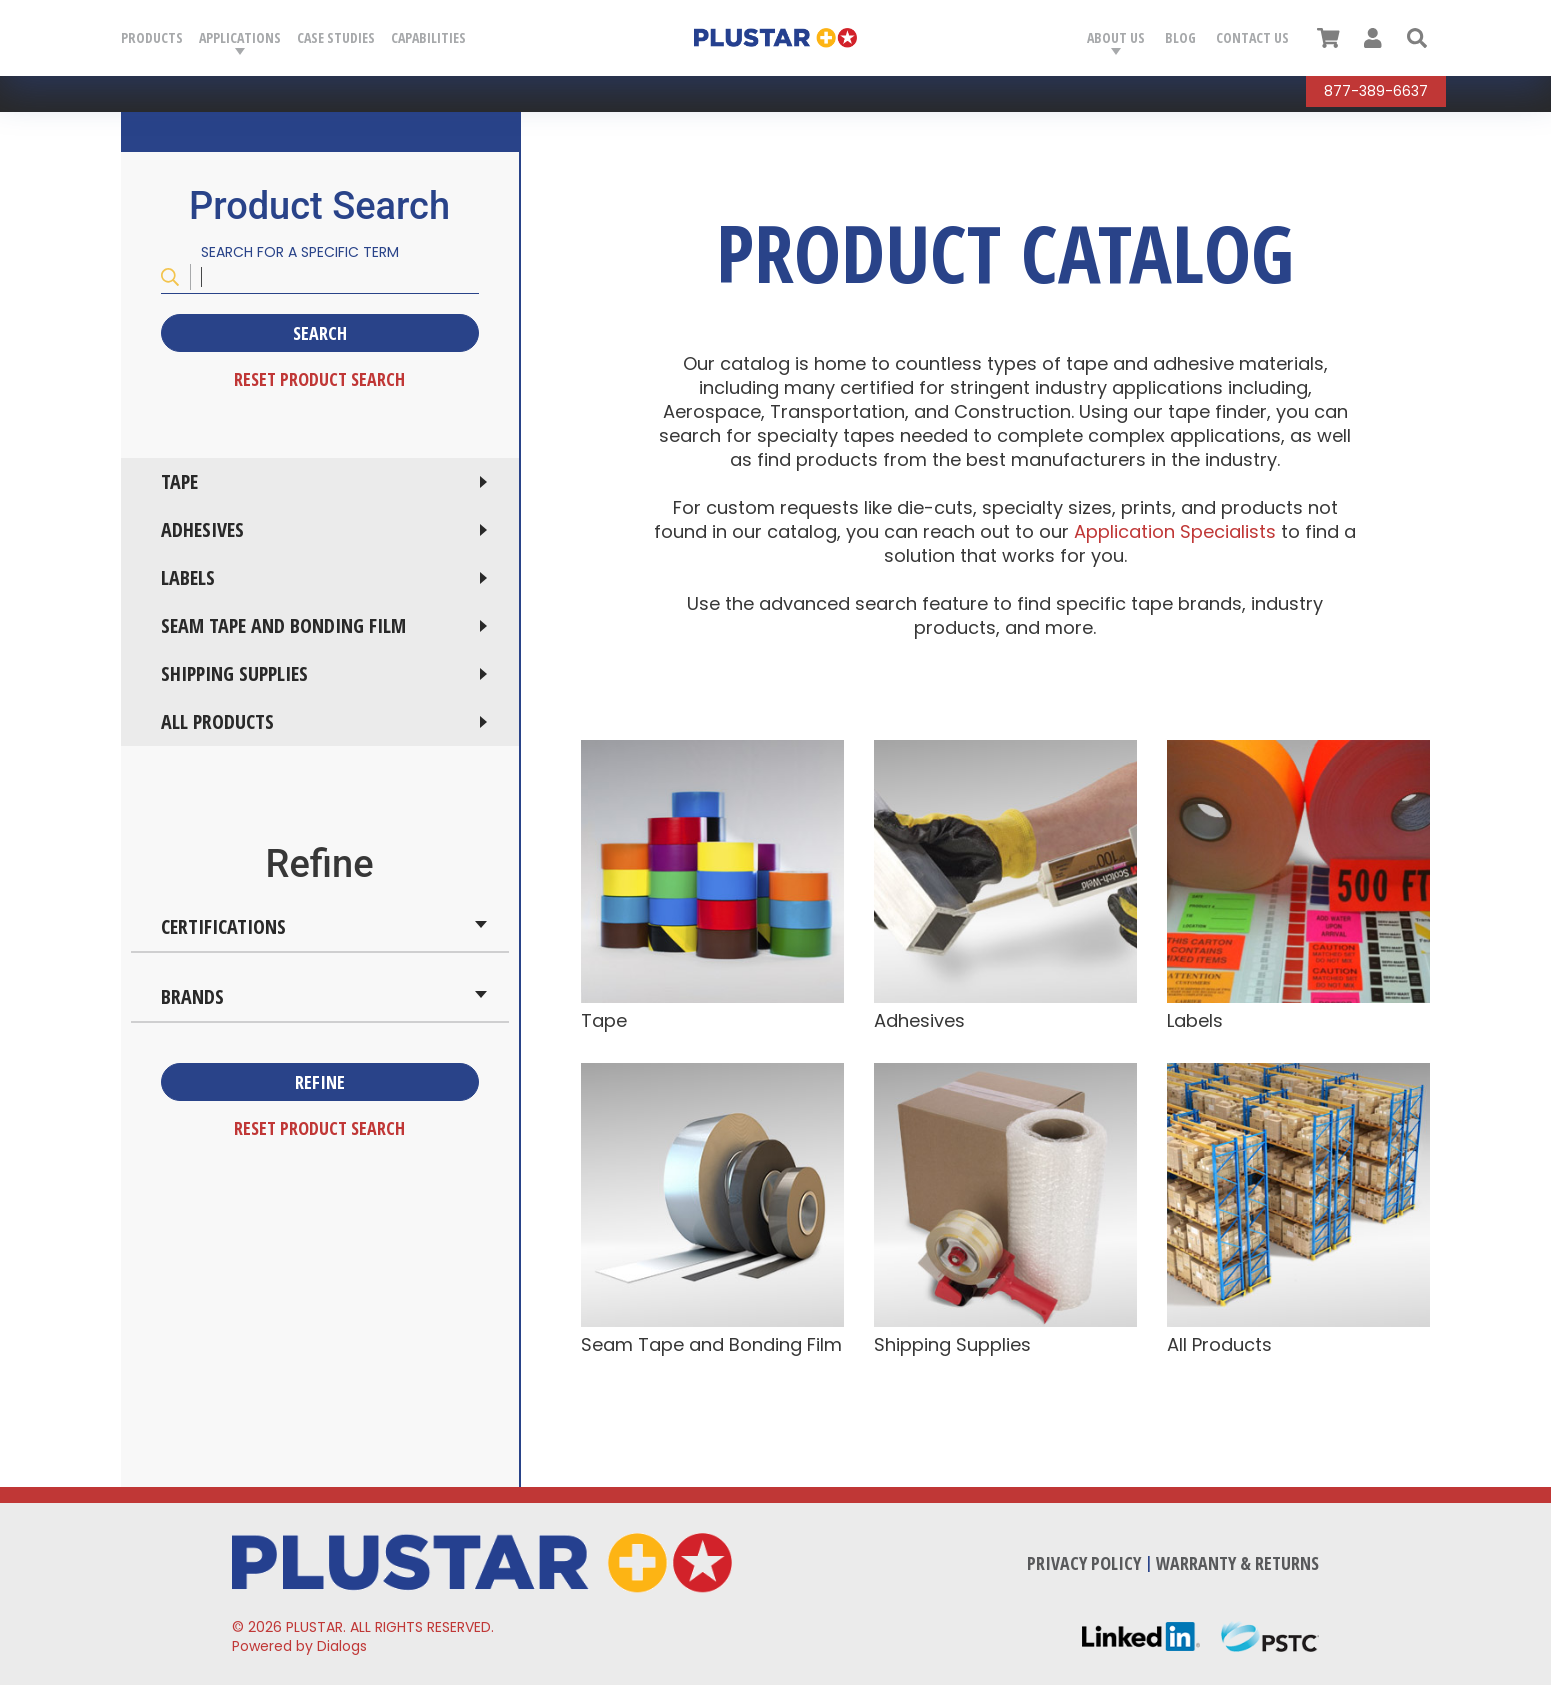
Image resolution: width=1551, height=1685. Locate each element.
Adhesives (202, 529)
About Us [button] (1116, 37)
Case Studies (336, 37)
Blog (1180, 37)
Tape (179, 481)
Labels (188, 577)
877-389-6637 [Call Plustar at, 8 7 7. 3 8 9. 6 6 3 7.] (1376, 91)
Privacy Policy (1084, 1563)
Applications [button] (240, 37)
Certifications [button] (223, 926)
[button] (1417, 38)
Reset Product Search (319, 379)
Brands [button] (192, 996)
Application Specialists (1177, 531)
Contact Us (1252, 37)
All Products (217, 721)
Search (320, 333)
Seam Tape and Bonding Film (283, 625)
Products (152, 37)
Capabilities (428, 37)
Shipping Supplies (234, 673)
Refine (320, 1082)
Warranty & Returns (1237, 1563)
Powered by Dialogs (299, 1646)
